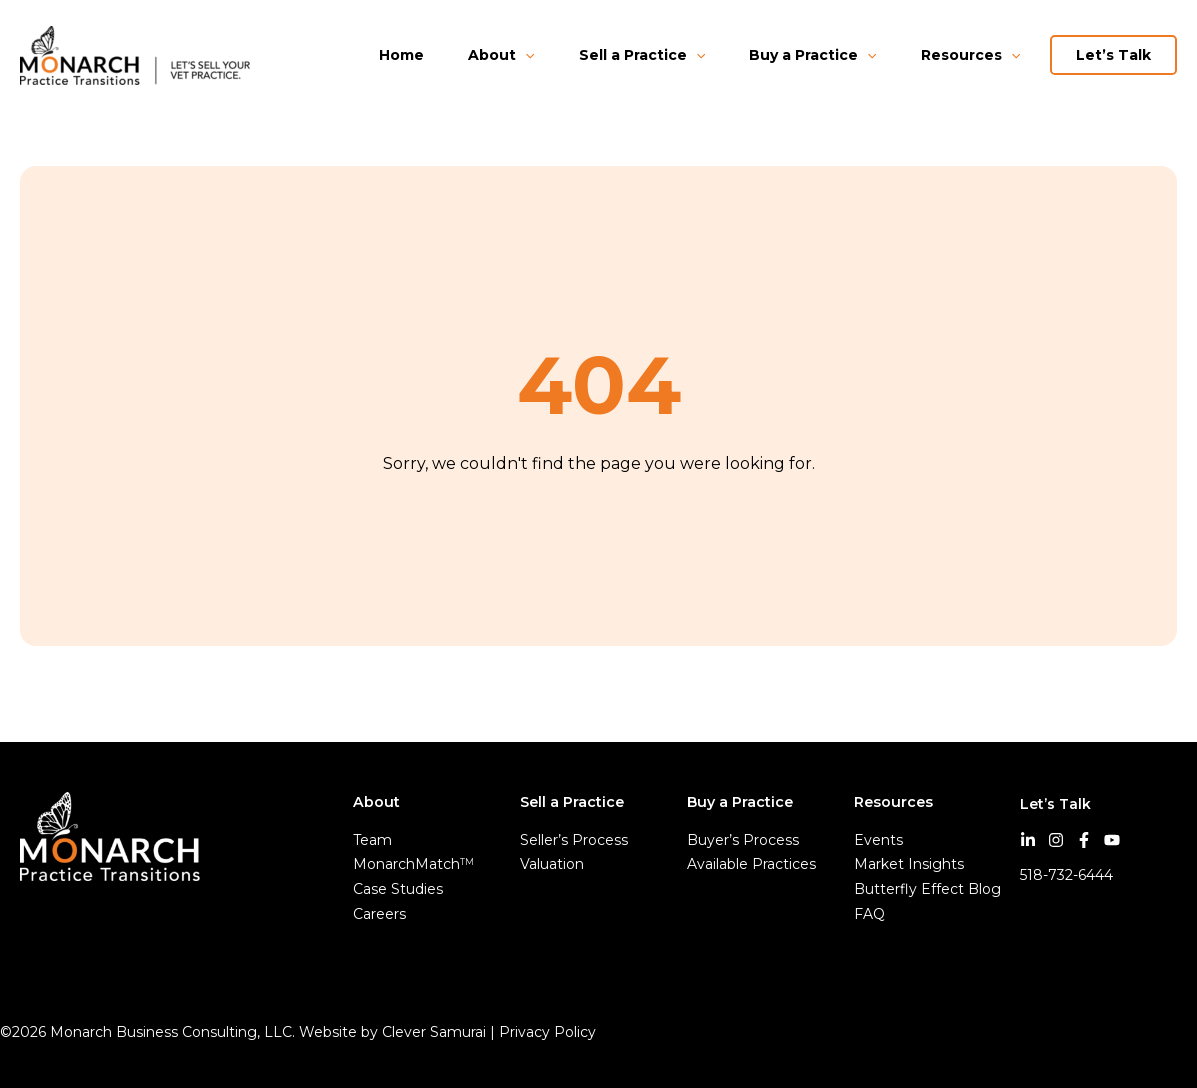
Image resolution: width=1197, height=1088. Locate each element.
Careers (379, 914)
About (501, 55)
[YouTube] (1112, 840)
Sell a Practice (642, 55)
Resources (970, 55)
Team (372, 840)
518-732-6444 (1066, 875)
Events (878, 840)
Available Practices (751, 864)
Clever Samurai (434, 1032)
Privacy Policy (549, 1032)
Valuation (552, 864)
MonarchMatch (413, 864)
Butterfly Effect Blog (927, 889)
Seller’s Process (574, 840)
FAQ (869, 914)
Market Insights (909, 864)
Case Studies (398, 889)
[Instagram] (1056, 840)
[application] (525, 55)
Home (401, 55)
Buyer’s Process (743, 840)
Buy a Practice (812, 55)
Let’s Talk (1113, 55)
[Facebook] (1084, 840)
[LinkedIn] (1028, 840)
